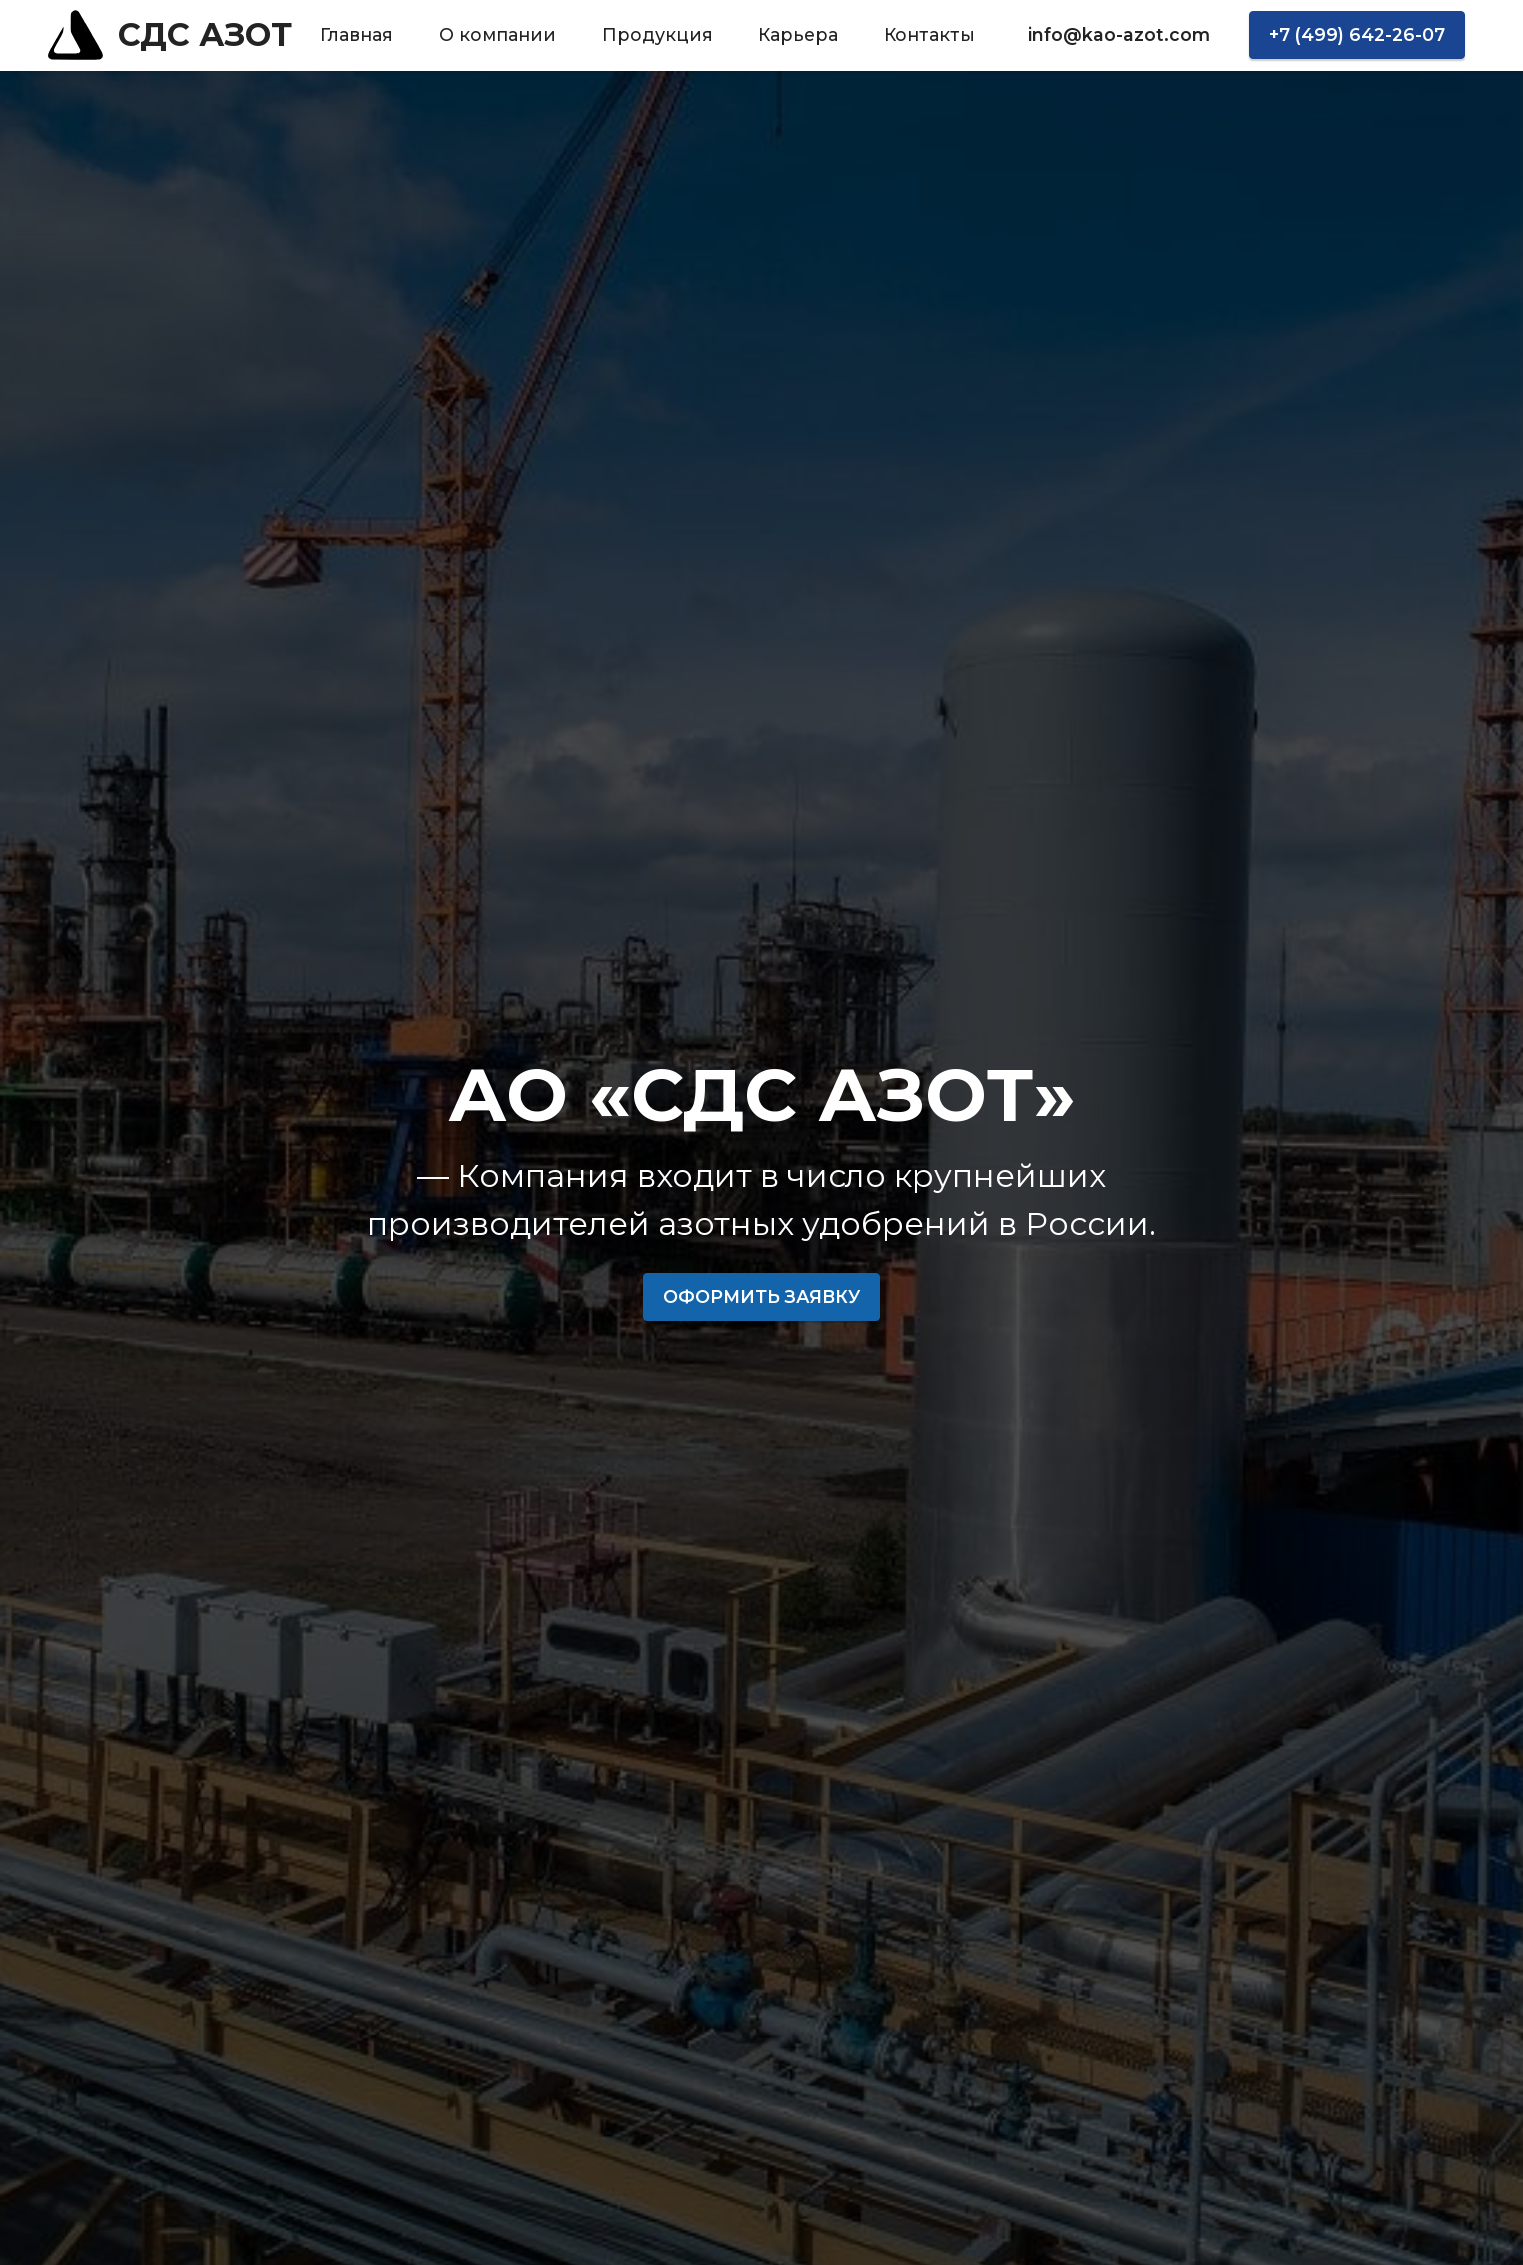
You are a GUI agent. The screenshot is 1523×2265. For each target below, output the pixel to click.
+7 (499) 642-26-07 (1357, 34)
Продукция (657, 34)
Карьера (798, 34)
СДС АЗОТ (205, 35)
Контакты (929, 34)
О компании (497, 34)
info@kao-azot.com (1119, 34)
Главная (356, 34)
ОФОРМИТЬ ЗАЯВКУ (761, 1296)
